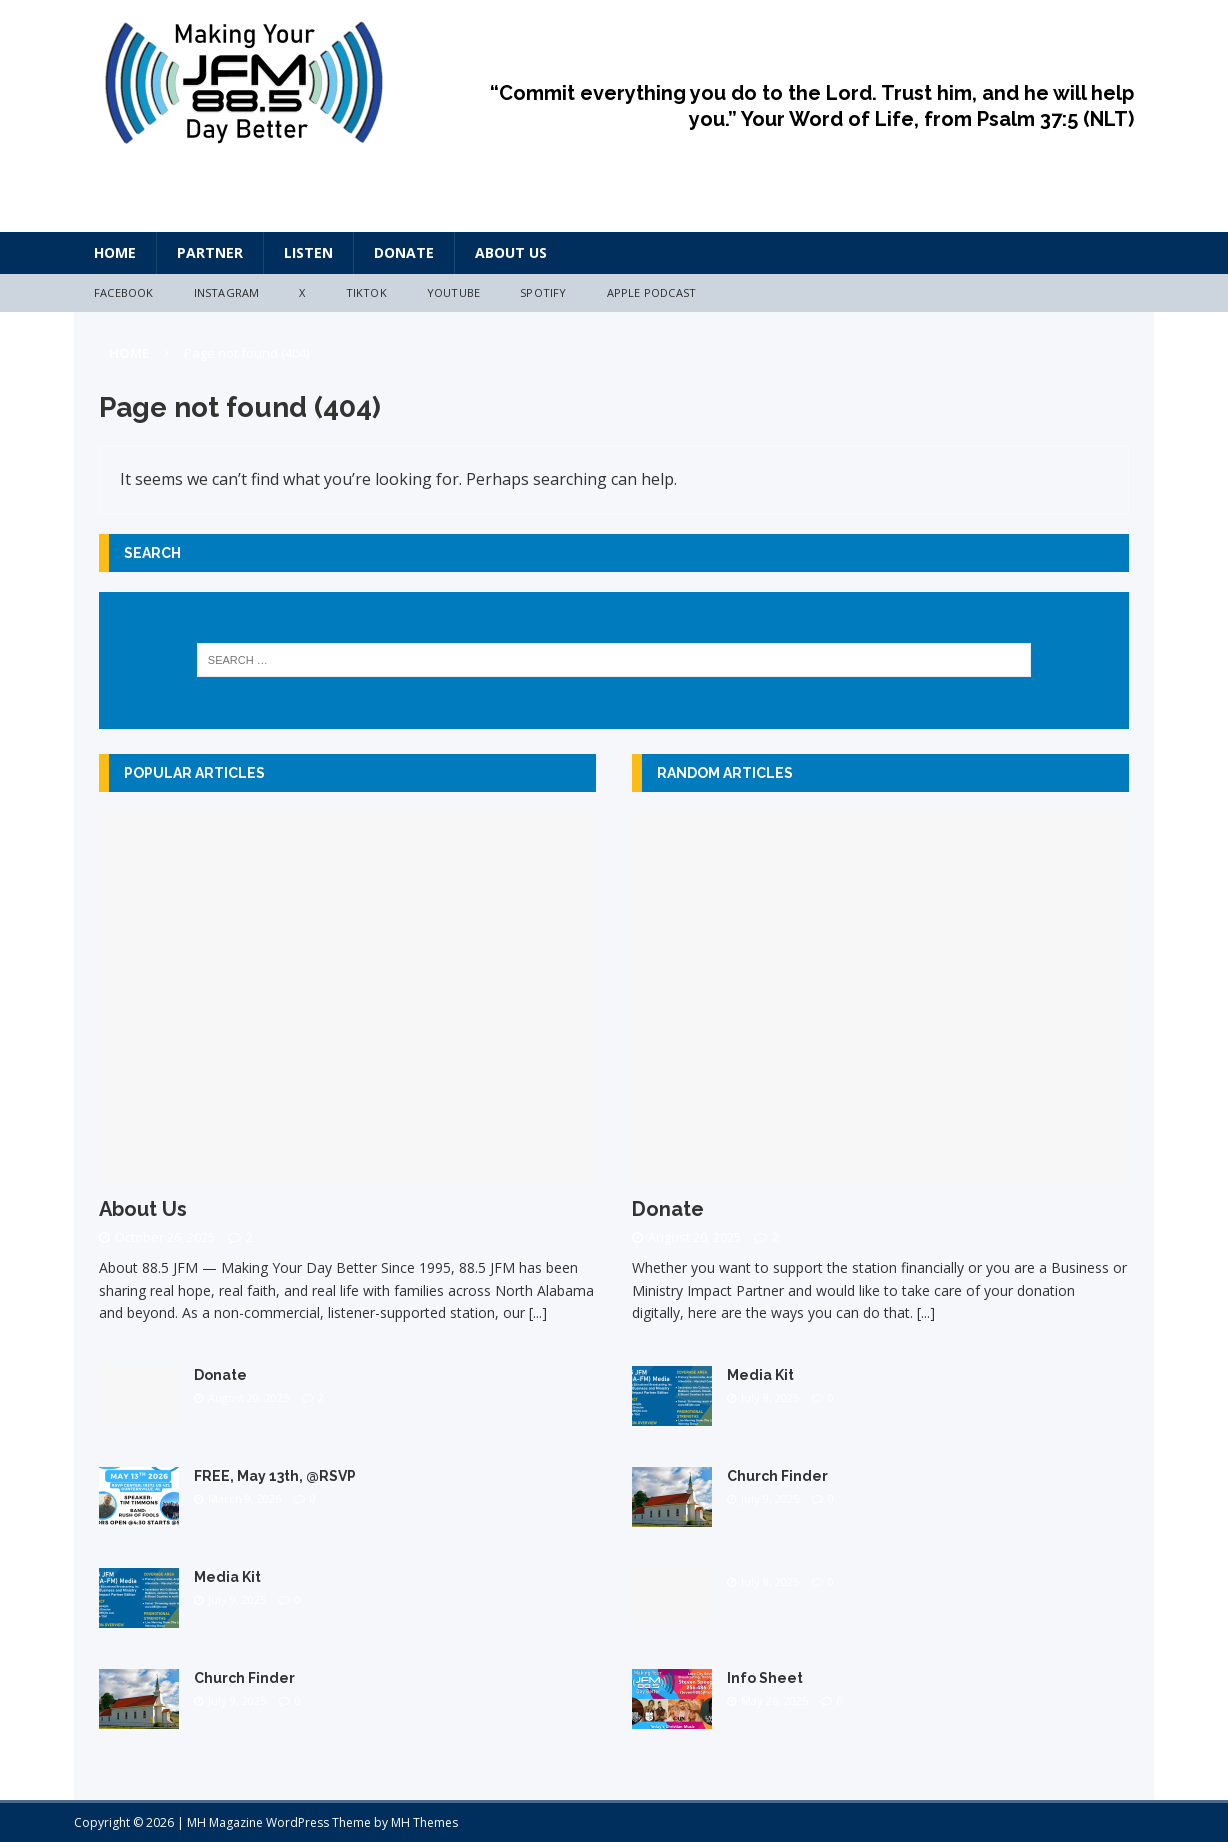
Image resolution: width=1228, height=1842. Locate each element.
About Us (511, 252)
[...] (538, 1312)
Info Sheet (765, 1678)
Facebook (124, 292)
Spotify (543, 292)
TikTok (366, 292)
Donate (404, 252)
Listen (308, 252)
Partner (210, 252)
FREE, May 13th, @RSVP (275, 1476)
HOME (115, 252)
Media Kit (227, 1577)
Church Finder (244, 1678)
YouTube (453, 292)
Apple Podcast (652, 292)
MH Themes (424, 1822)
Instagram (227, 292)
